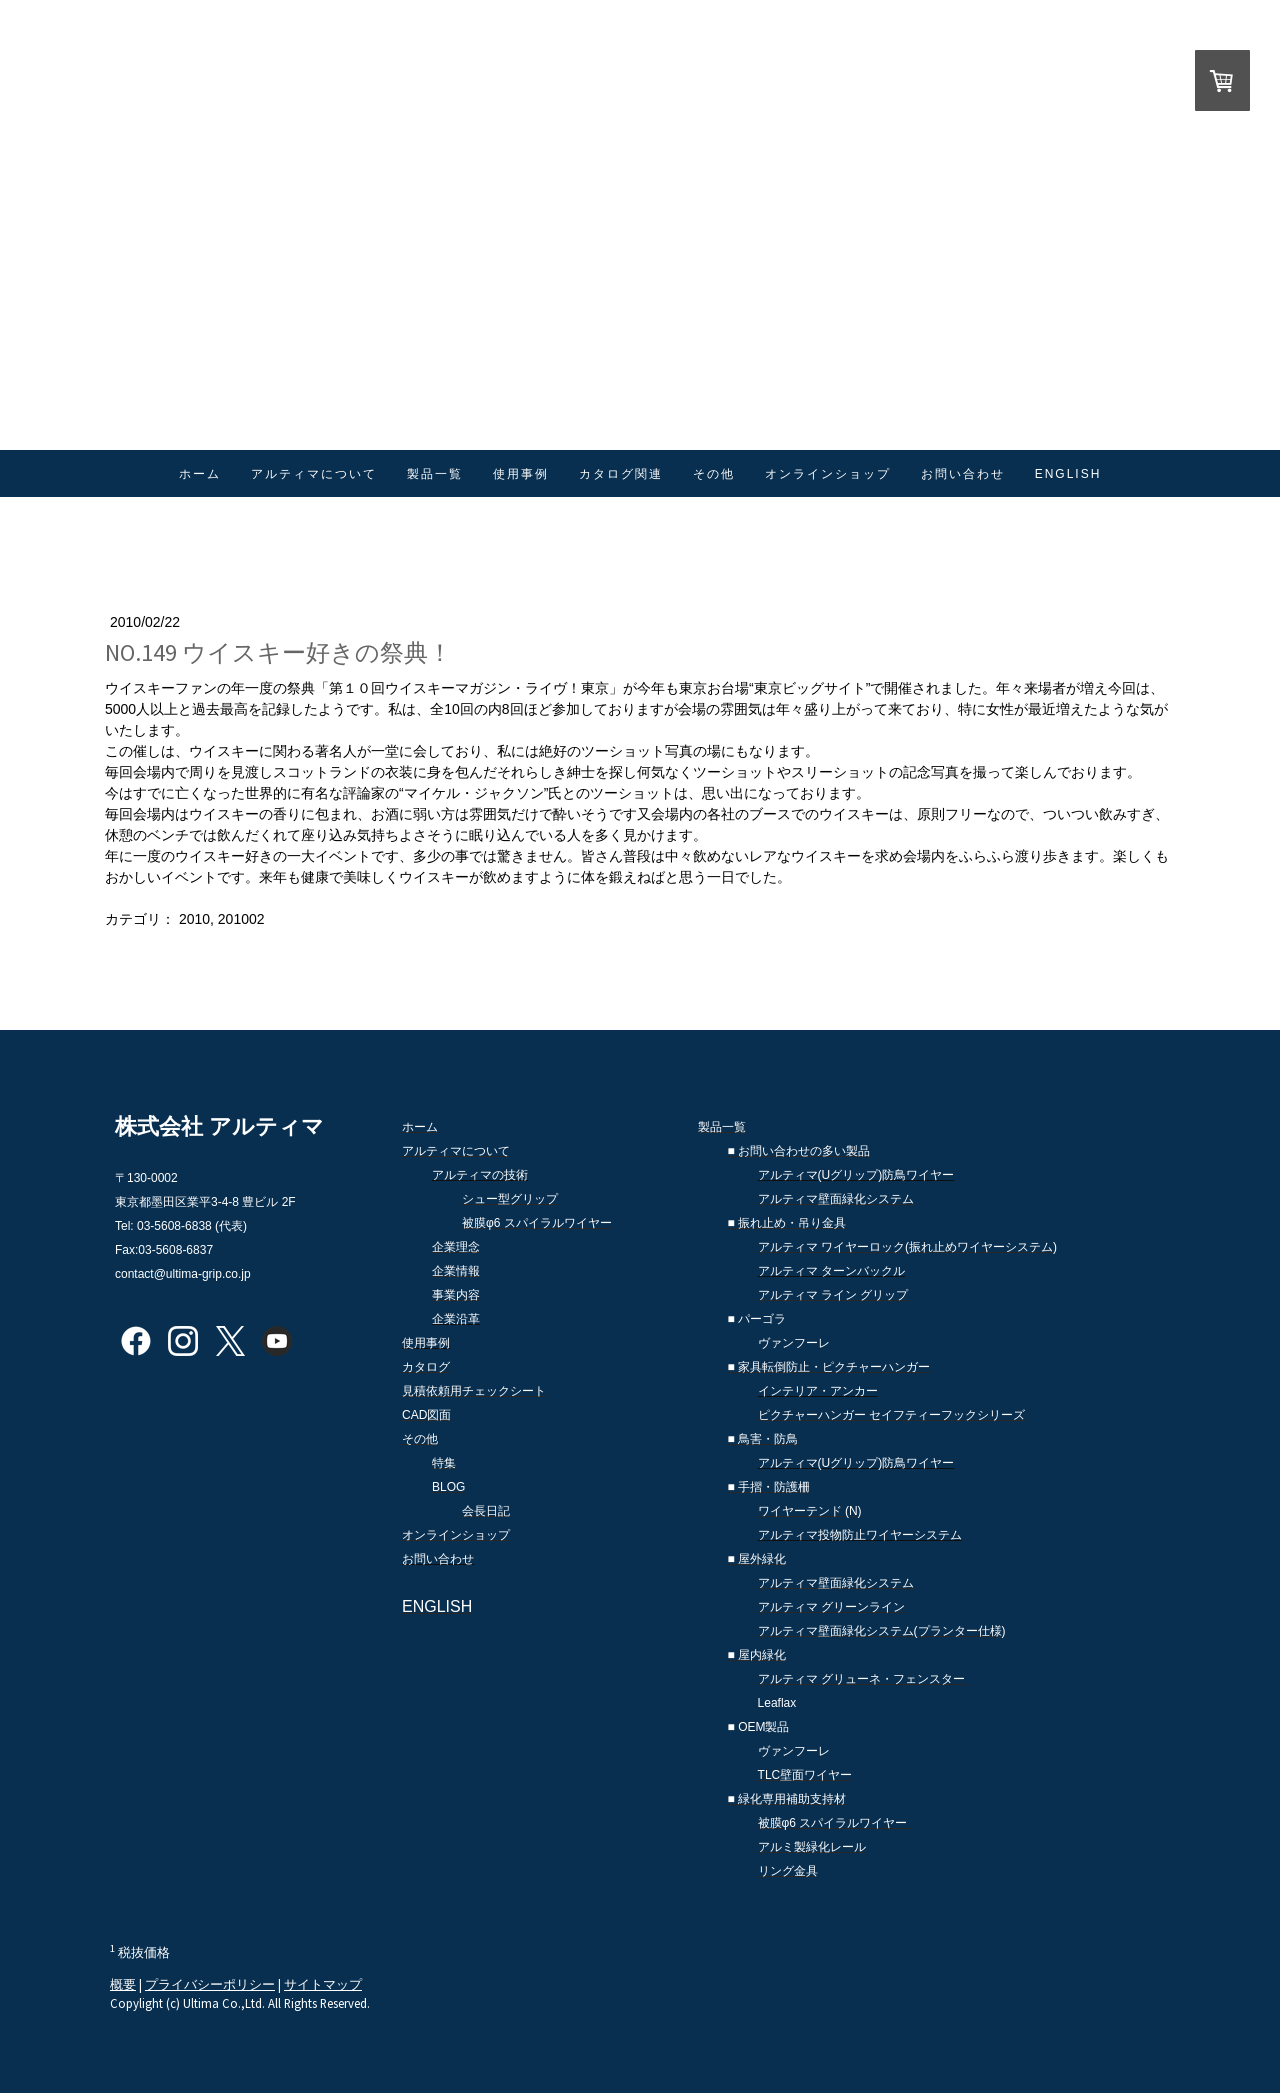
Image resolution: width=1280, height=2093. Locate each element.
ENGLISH (1068, 474)
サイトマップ (323, 1984)
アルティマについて (314, 474)
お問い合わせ (963, 474)
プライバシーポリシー (210, 1984)
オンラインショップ (828, 474)
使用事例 (521, 474)
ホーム (200, 474)
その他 (714, 474)
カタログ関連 (621, 474)
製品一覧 (435, 474)
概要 (123, 1984)
